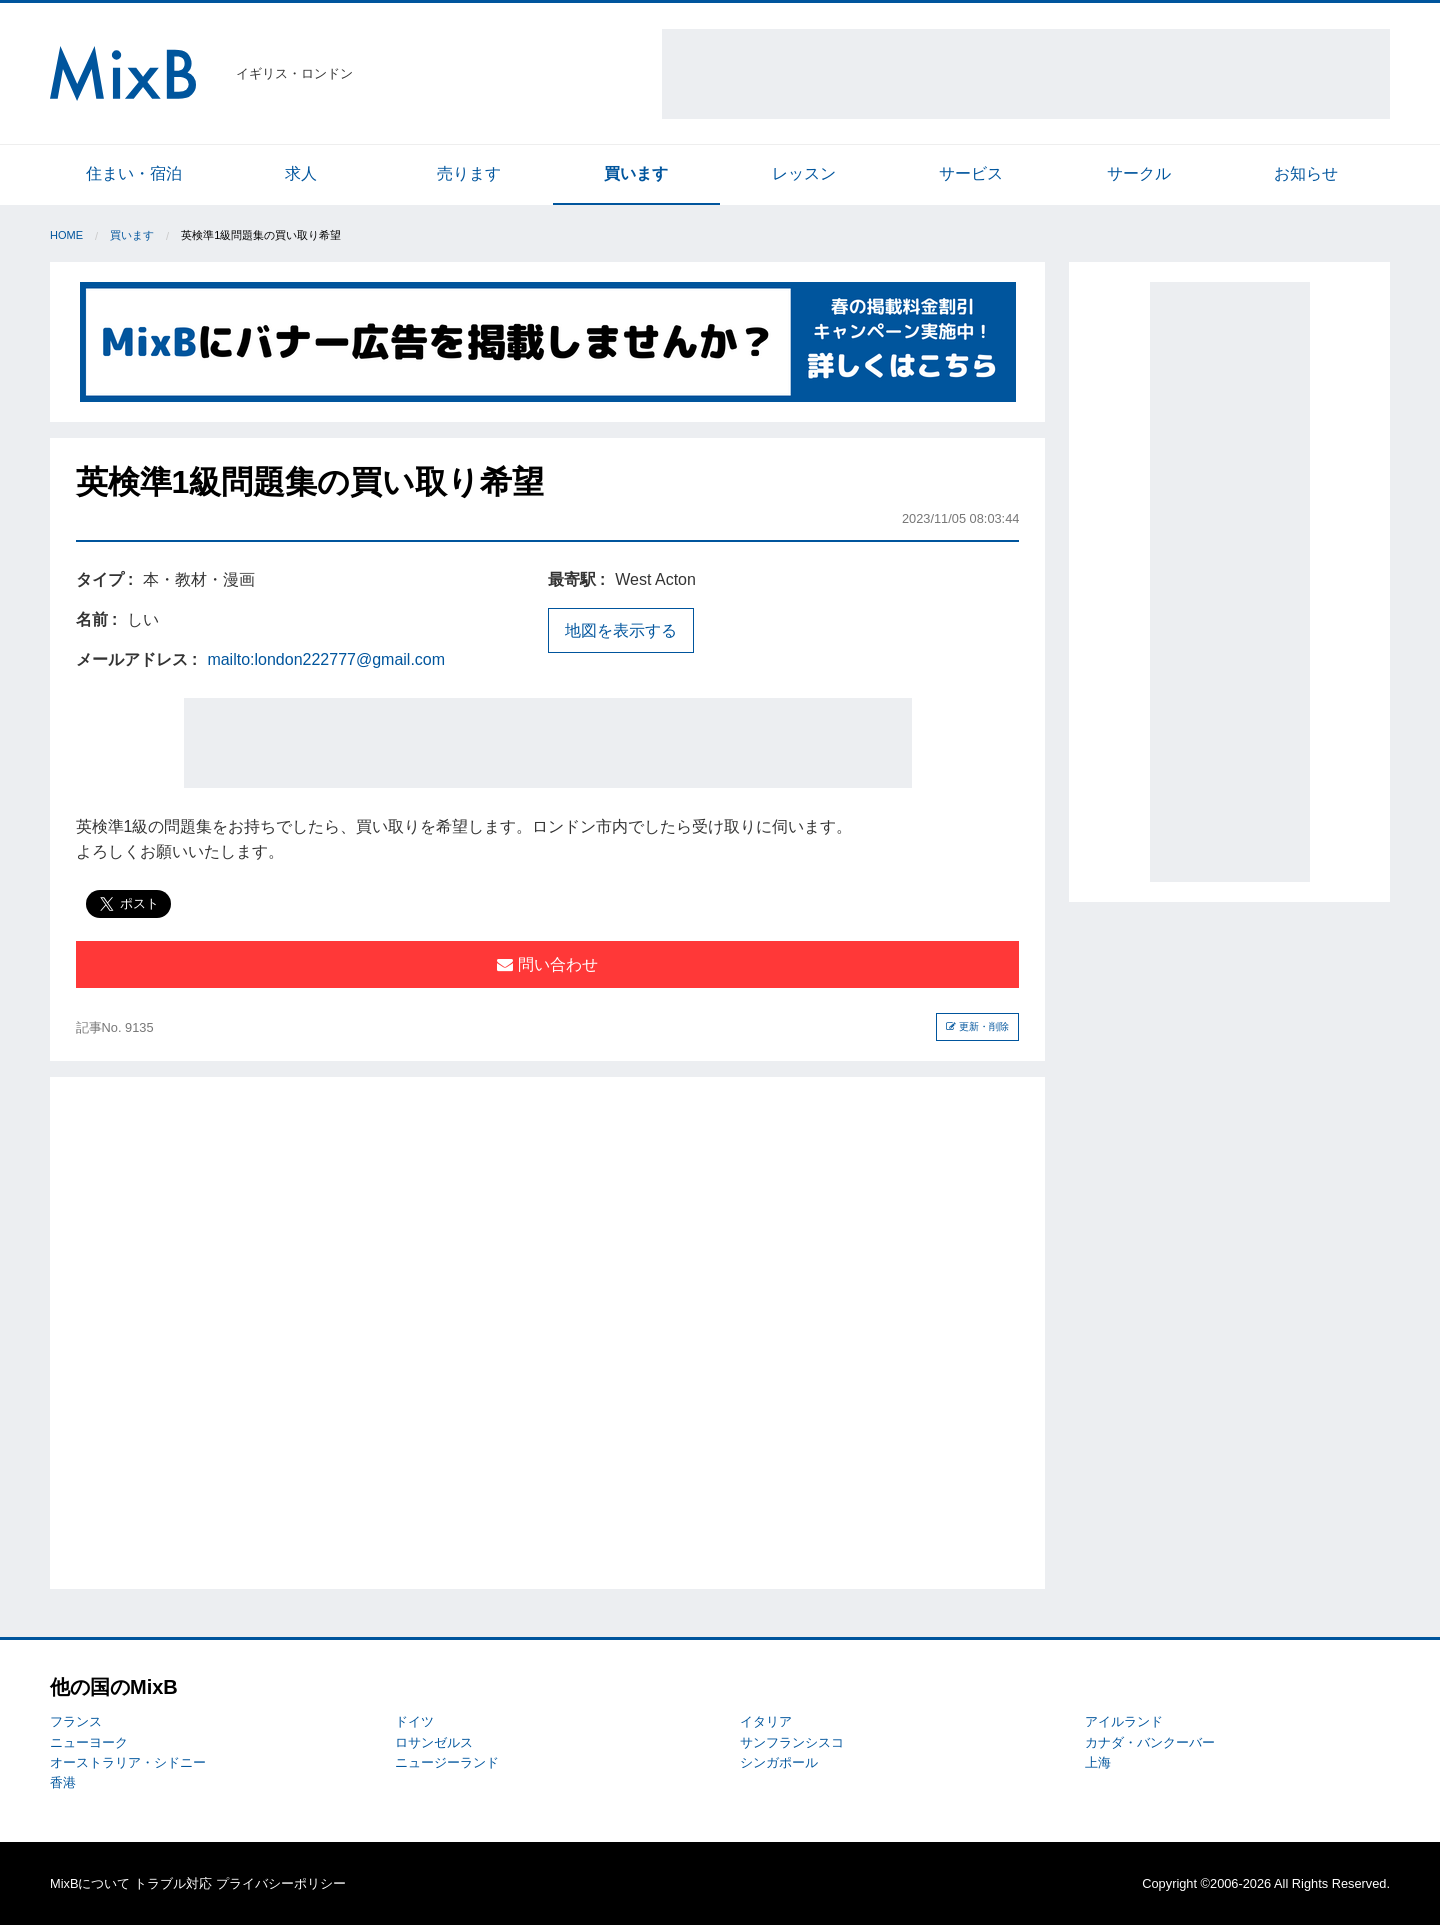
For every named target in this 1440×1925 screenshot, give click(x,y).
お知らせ (1306, 173)
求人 (301, 173)
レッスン (804, 173)
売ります (469, 173)
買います (636, 173)
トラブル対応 (173, 1883)
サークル (1139, 173)
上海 (1098, 1762)
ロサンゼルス (434, 1742)
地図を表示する (621, 630)
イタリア (766, 1721)
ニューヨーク (89, 1742)
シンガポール (779, 1762)
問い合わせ (547, 964)
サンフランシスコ (792, 1742)
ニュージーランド (447, 1762)
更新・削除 (977, 1026)
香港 (63, 1782)
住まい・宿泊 (134, 173)
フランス (76, 1721)
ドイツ (414, 1721)
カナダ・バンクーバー (1150, 1742)
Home (66, 235)
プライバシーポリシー (281, 1883)
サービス (971, 173)
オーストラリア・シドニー (128, 1762)
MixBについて (90, 1883)
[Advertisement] (1026, 74)
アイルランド (1124, 1721)
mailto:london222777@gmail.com (326, 659)
